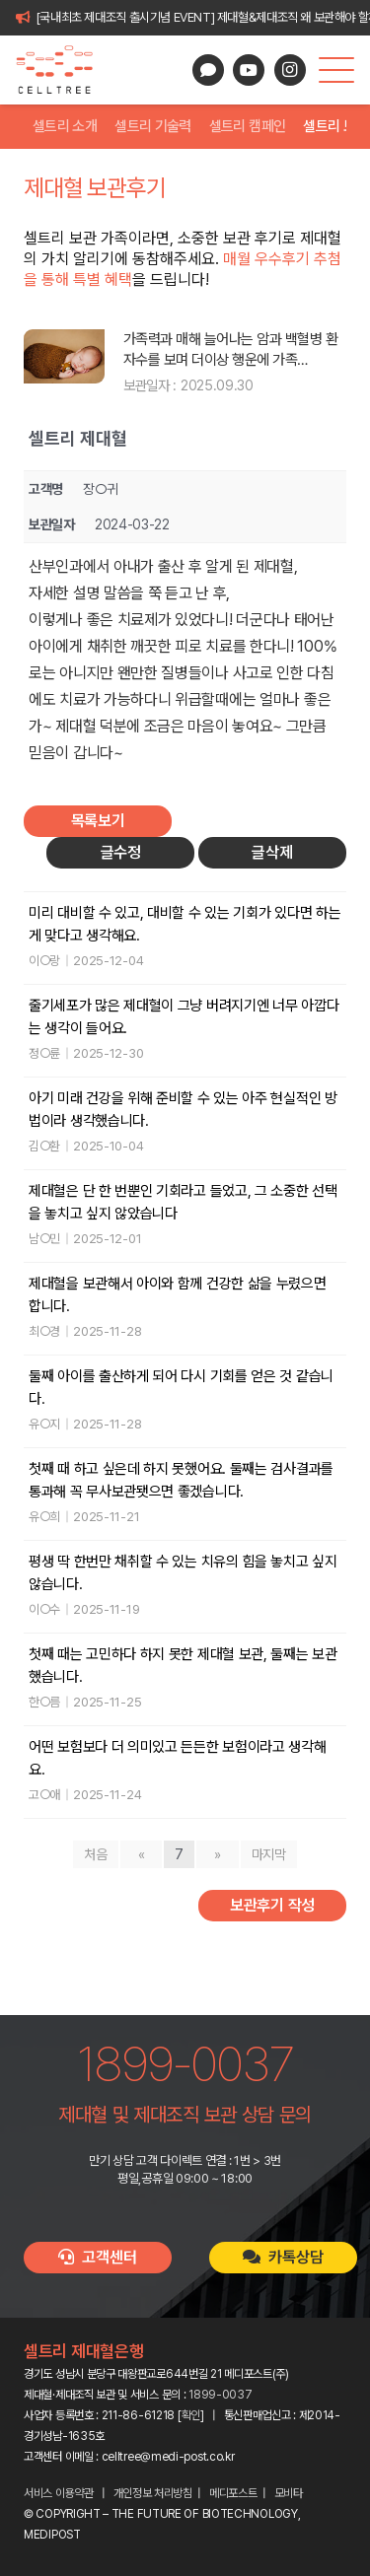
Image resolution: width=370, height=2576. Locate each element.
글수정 (121, 852)
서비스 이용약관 (59, 2493)
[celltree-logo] (63, 70)
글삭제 (272, 852)
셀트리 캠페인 (247, 126)
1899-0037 (220, 2395)
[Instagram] (290, 70)
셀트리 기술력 (152, 126)
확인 (191, 2415)
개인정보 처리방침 (152, 2493)
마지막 (269, 1854)
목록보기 (98, 820)
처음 (95, 1854)
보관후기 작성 (272, 1905)
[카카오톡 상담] (208, 70)
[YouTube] (248, 70)
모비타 (288, 2493)
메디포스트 (233, 2493)
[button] (336, 70)
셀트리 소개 (65, 126)
